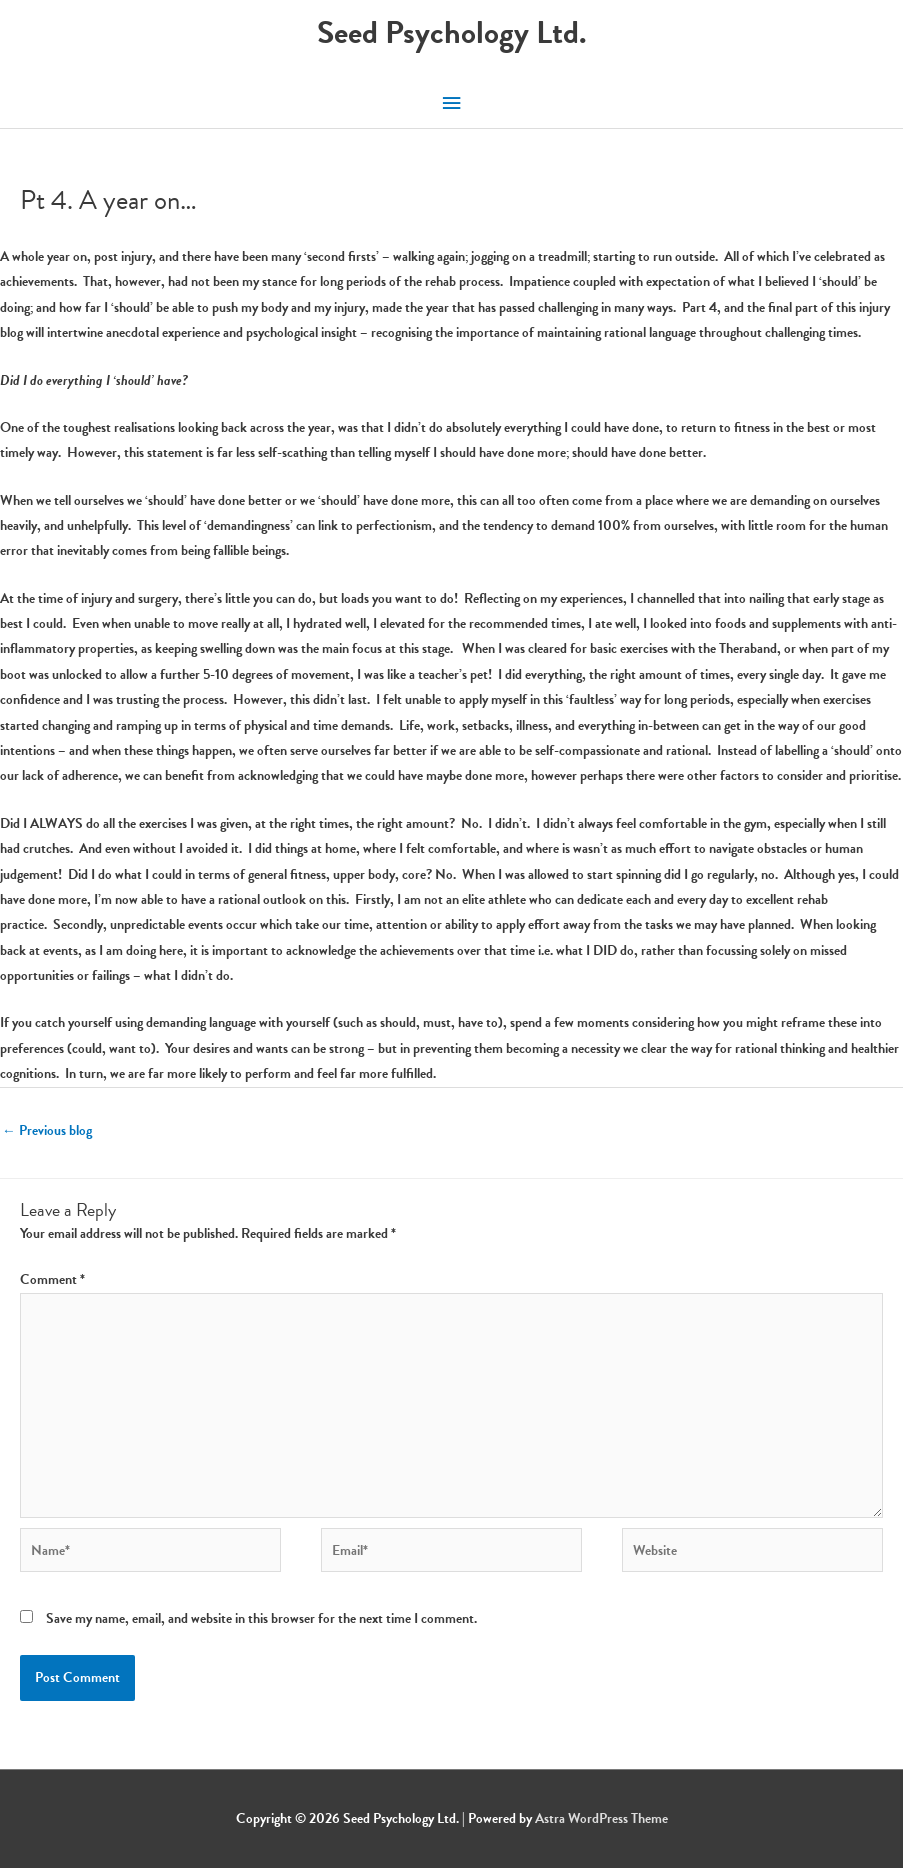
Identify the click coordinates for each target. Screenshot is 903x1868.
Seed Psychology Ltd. (452, 32)
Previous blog (47, 1130)
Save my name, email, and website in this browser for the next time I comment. (261, 1618)
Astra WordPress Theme (601, 1818)
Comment (52, 1279)
